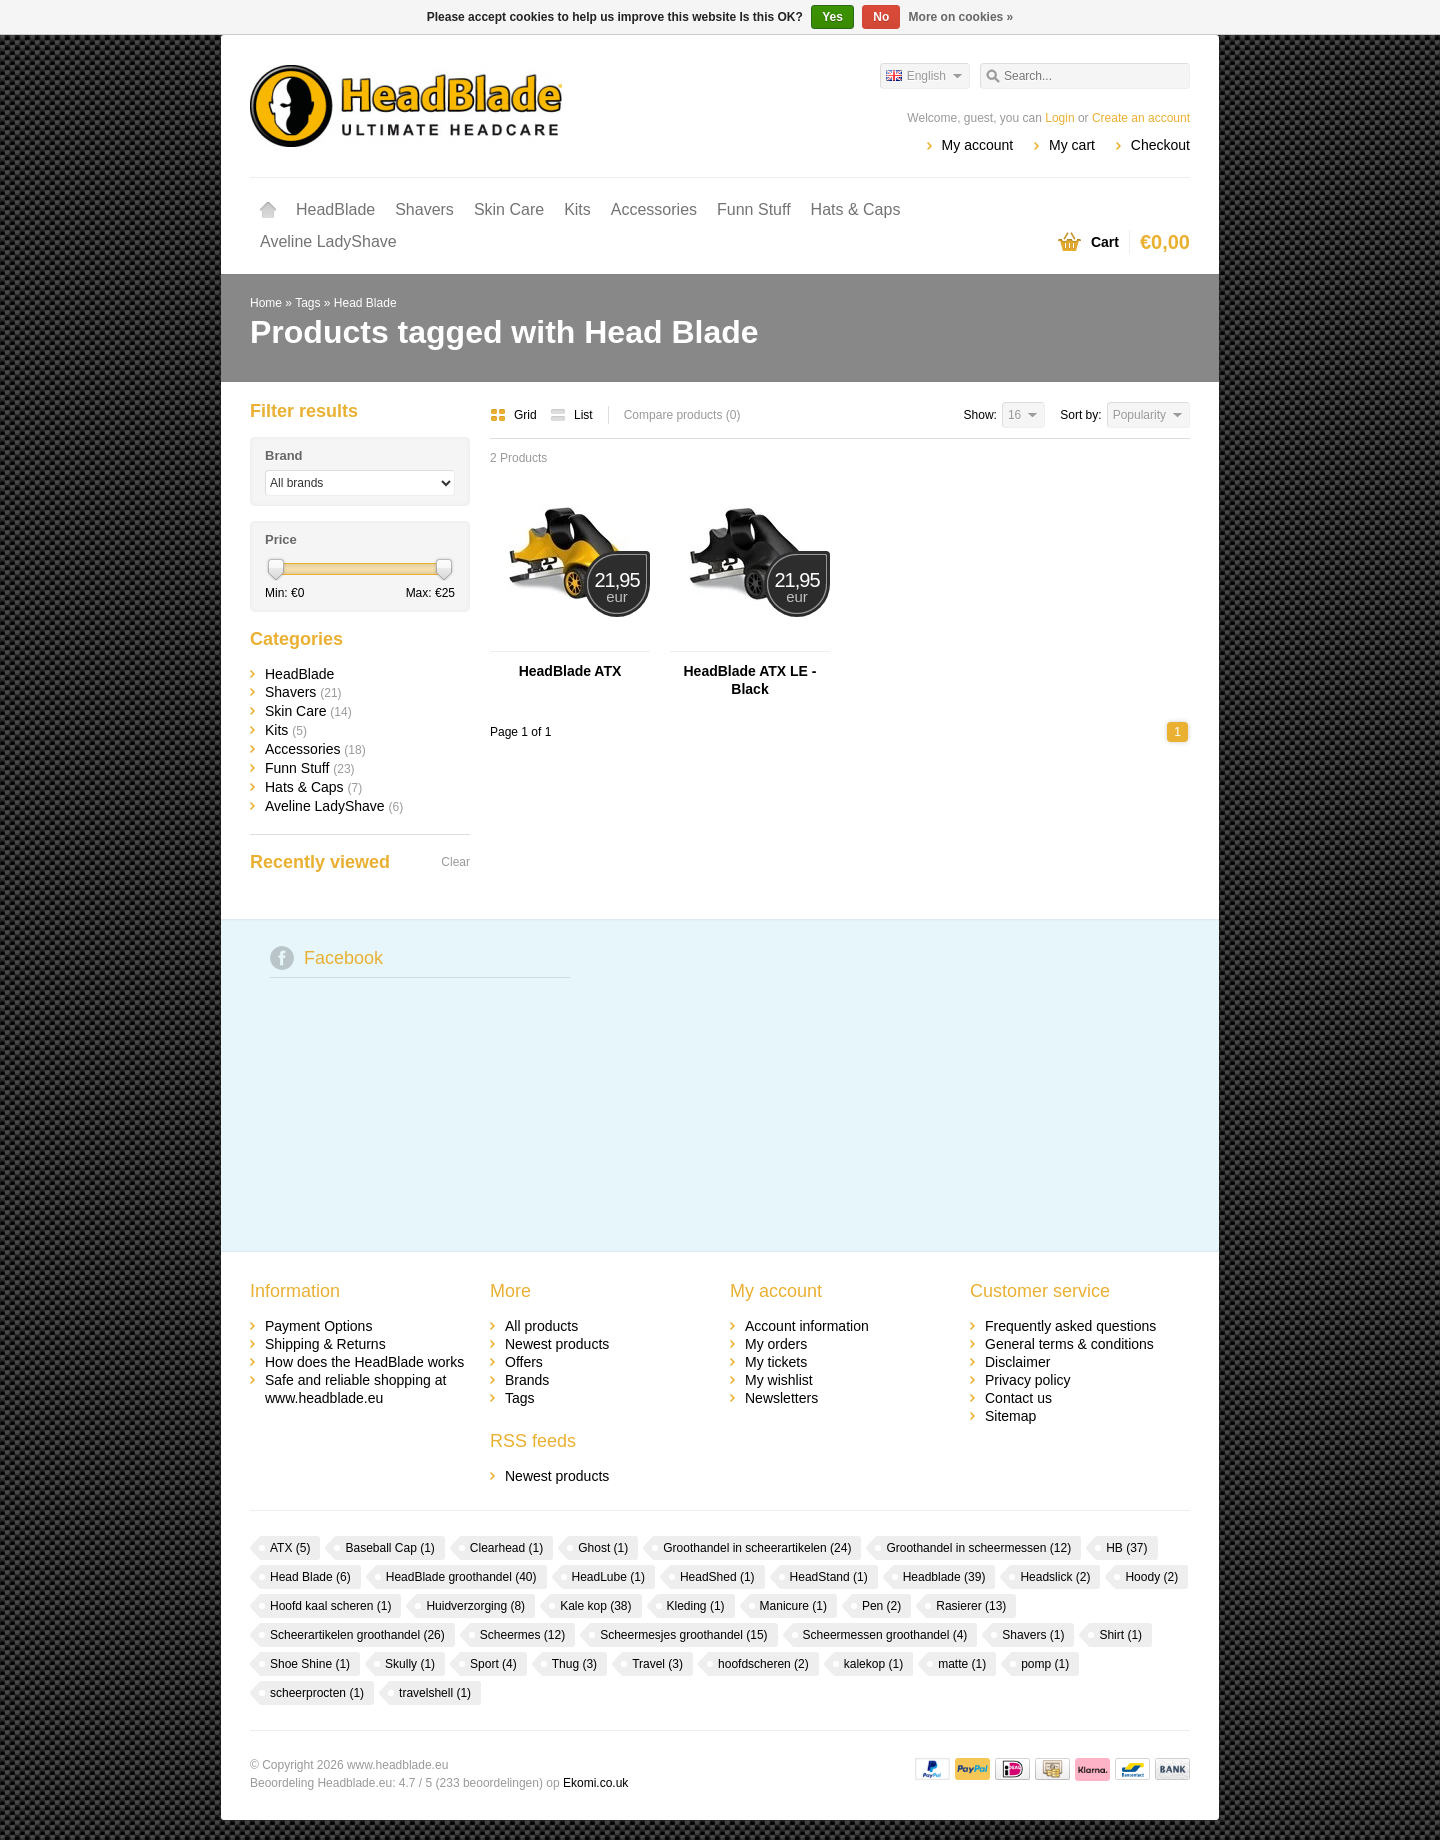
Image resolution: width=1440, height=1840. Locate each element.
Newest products (557, 1344)
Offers (524, 1362)
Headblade (944, 1577)
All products (541, 1326)
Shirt (1120, 1635)
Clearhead (506, 1548)
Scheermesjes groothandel (683, 1635)
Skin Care (509, 209)
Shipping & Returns (325, 1344)
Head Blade (365, 303)
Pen (881, 1606)
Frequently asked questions (1070, 1326)
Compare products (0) (682, 415)
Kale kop (595, 1606)
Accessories (654, 209)
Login (1059, 118)
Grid (515, 415)
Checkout (1160, 145)
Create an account (1141, 118)
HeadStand (829, 1577)
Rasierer (971, 1606)
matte (962, 1664)
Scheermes (522, 1635)
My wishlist (779, 1380)
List (571, 415)
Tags (307, 303)
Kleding (696, 1606)
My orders (776, 1344)
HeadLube (608, 1577)
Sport (493, 1664)
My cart (1072, 145)
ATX (290, 1548)
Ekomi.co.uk (595, 1783)
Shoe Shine (310, 1664)
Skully (410, 1664)
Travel (657, 1664)
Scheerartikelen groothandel (357, 1635)
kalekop (873, 1664)
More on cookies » (961, 17)
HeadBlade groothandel (461, 1577)
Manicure (793, 1606)
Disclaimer (1017, 1362)
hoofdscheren (763, 1664)
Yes (832, 17)
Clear (455, 862)
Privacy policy (1028, 1380)
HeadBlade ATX (570, 671)
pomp (1045, 1664)
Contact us (1018, 1398)
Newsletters (781, 1398)
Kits (577, 209)
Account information (807, 1326)
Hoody (1151, 1577)
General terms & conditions (1069, 1344)
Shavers (424, 209)
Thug (574, 1664)
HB (1126, 1548)
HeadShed (717, 1577)
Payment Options (318, 1326)
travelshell (435, 1693)
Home (268, 210)
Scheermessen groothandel (885, 1635)
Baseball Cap (389, 1548)
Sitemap (1010, 1416)
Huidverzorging (475, 1606)
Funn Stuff (754, 209)
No (881, 17)
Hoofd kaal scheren (330, 1606)
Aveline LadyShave (328, 241)
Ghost (603, 1548)
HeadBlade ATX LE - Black (749, 680)
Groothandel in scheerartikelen (757, 1548)
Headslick (1055, 1577)
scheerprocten (317, 1693)
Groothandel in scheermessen (978, 1548)
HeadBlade (335, 209)
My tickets (776, 1362)
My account (978, 145)
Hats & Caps (856, 209)
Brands (527, 1380)
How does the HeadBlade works (364, 1362)
